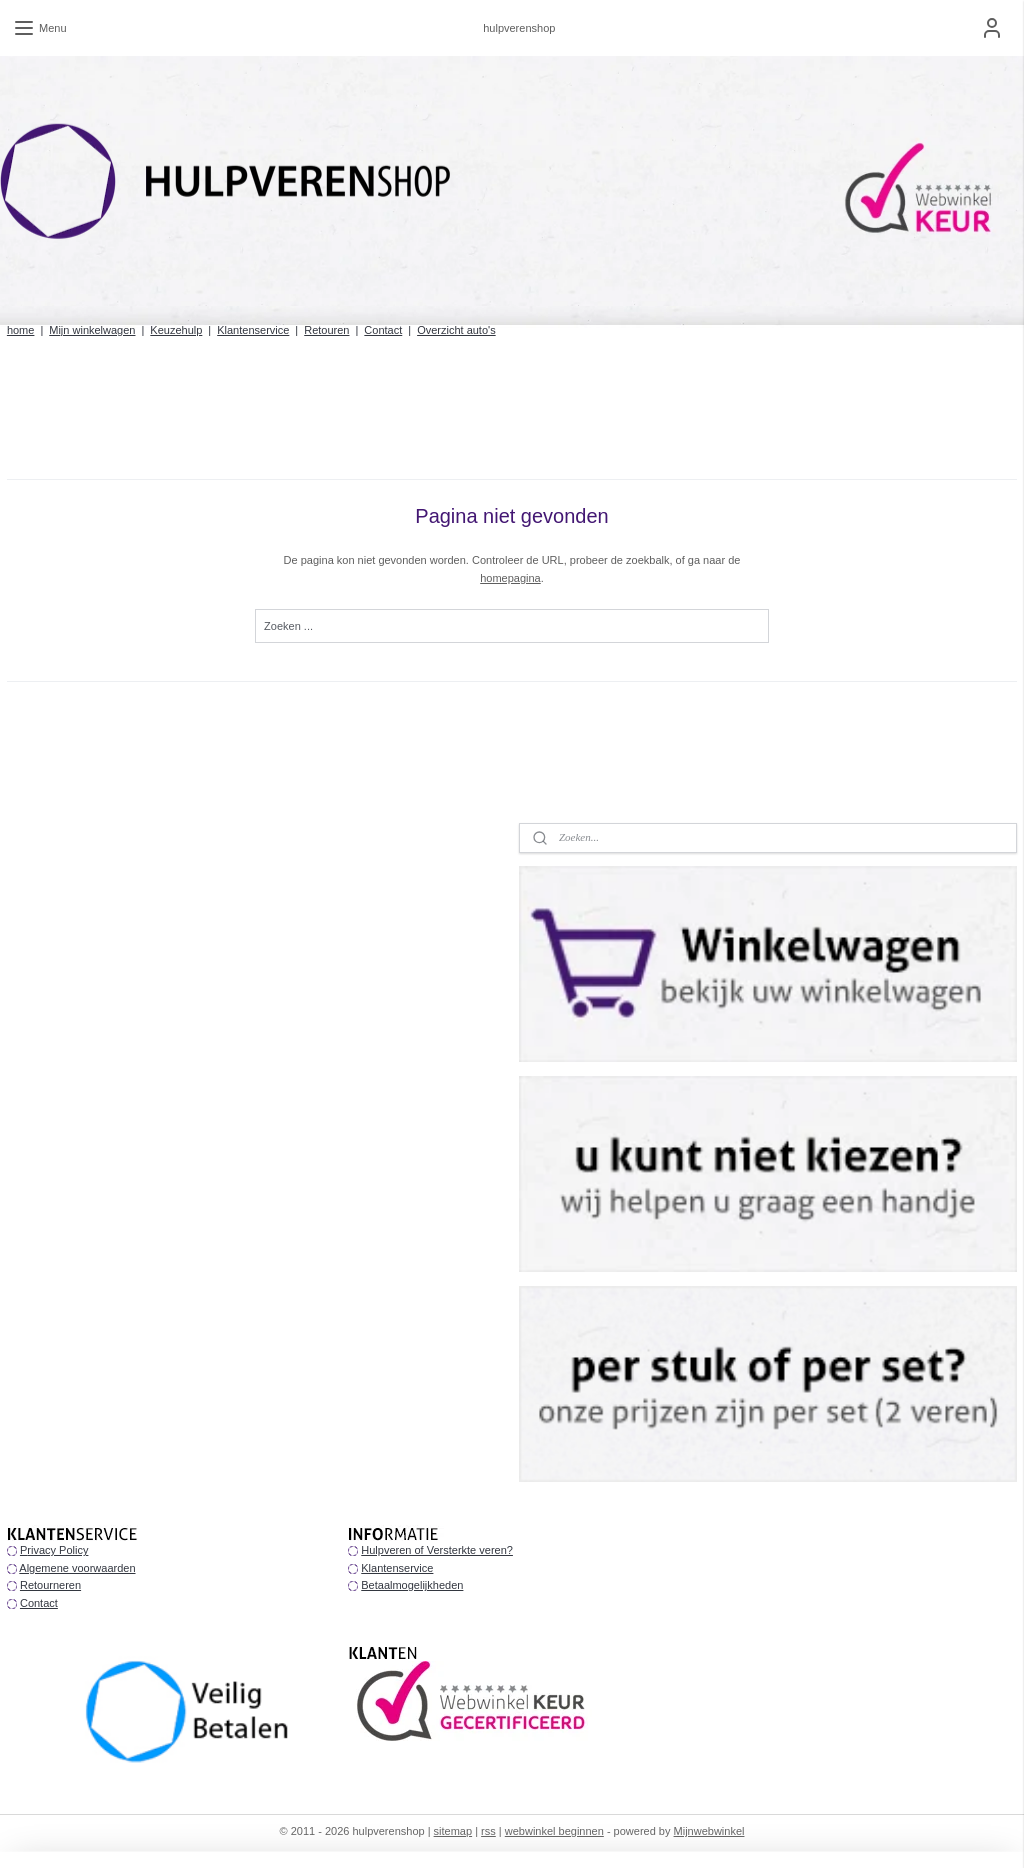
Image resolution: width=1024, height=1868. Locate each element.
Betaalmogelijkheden (412, 1585)
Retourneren (50, 1585)
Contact (383, 330)
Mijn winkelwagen (92, 330)
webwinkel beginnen (554, 1831)
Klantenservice (253, 330)
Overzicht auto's (456, 330)
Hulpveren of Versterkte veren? (437, 1550)
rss (488, 1831)
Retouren (326, 330)
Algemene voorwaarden (77, 1568)
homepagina (510, 578)
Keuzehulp (176, 330)
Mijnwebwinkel (709, 1831)
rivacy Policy (57, 1550)
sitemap (453, 1831)
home (21, 330)
